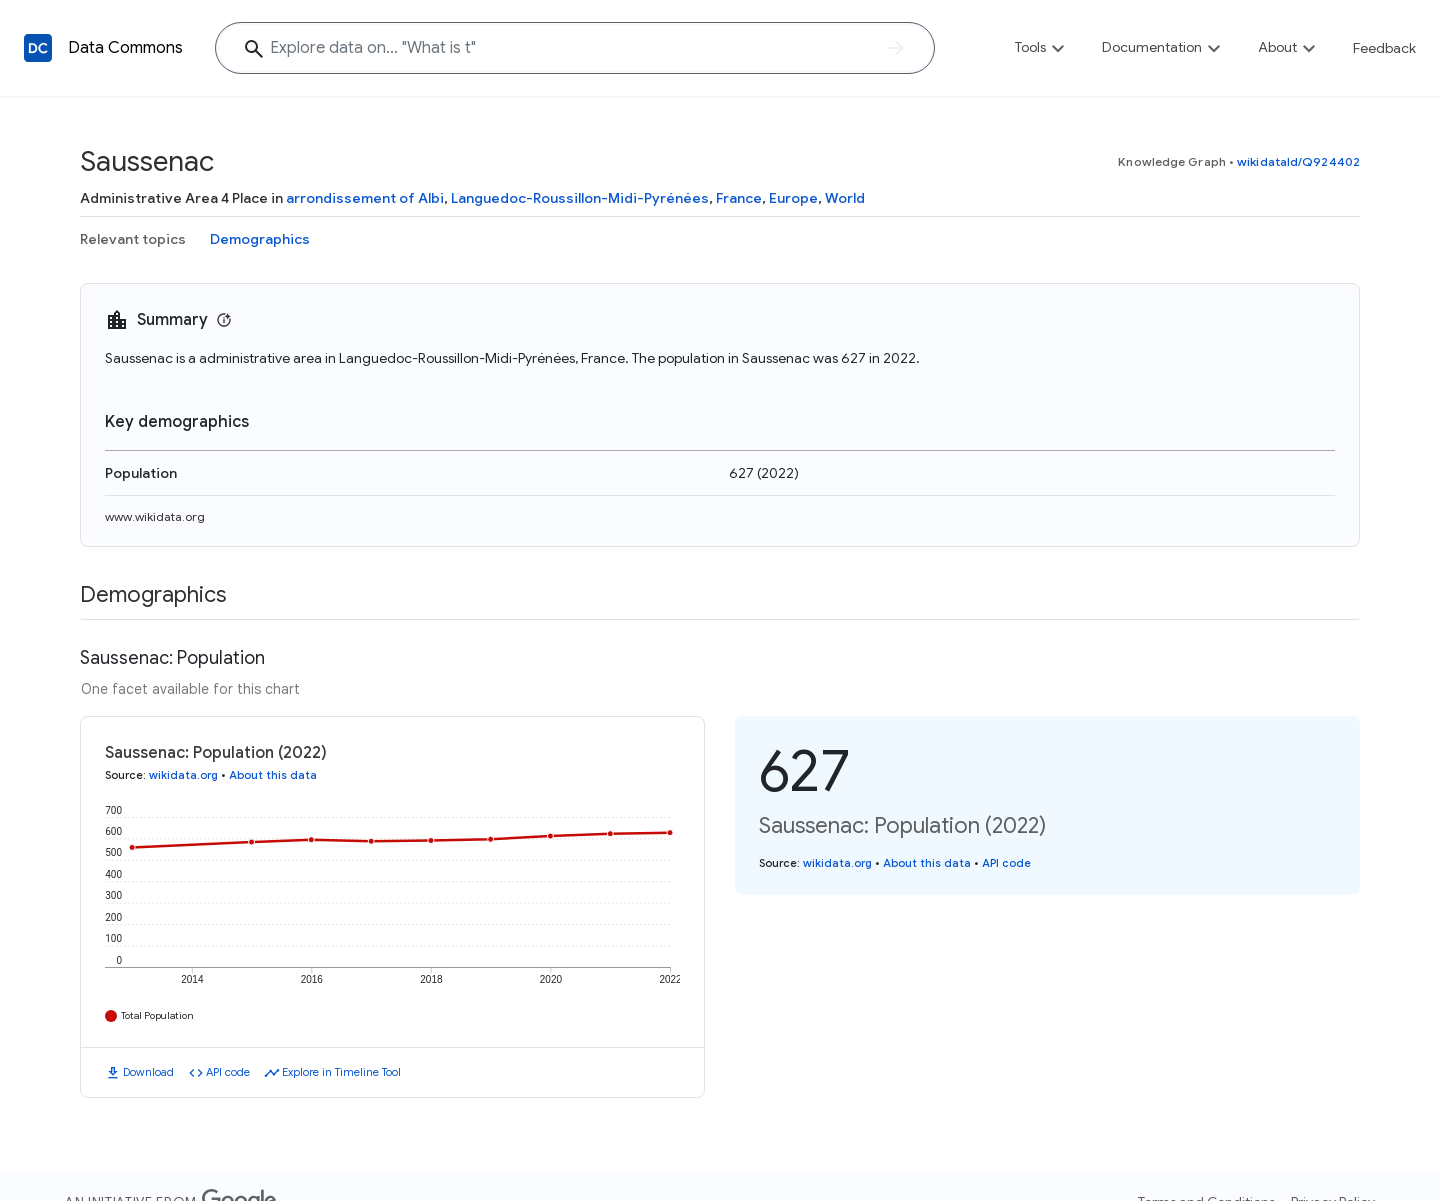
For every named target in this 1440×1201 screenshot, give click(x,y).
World (845, 198)
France (739, 198)
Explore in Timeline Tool (341, 1072)
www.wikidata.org (155, 516)
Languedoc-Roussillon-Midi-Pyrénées (580, 198)
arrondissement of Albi (365, 198)
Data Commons (125, 48)
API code (228, 1072)
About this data (273, 775)
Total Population (157, 1015)
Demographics (260, 239)
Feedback (1384, 48)
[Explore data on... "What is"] (575, 48)
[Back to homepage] (38, 48)
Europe (793, 198)
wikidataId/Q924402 (1298, 161)
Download (148, 1072)
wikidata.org (183, 775)
